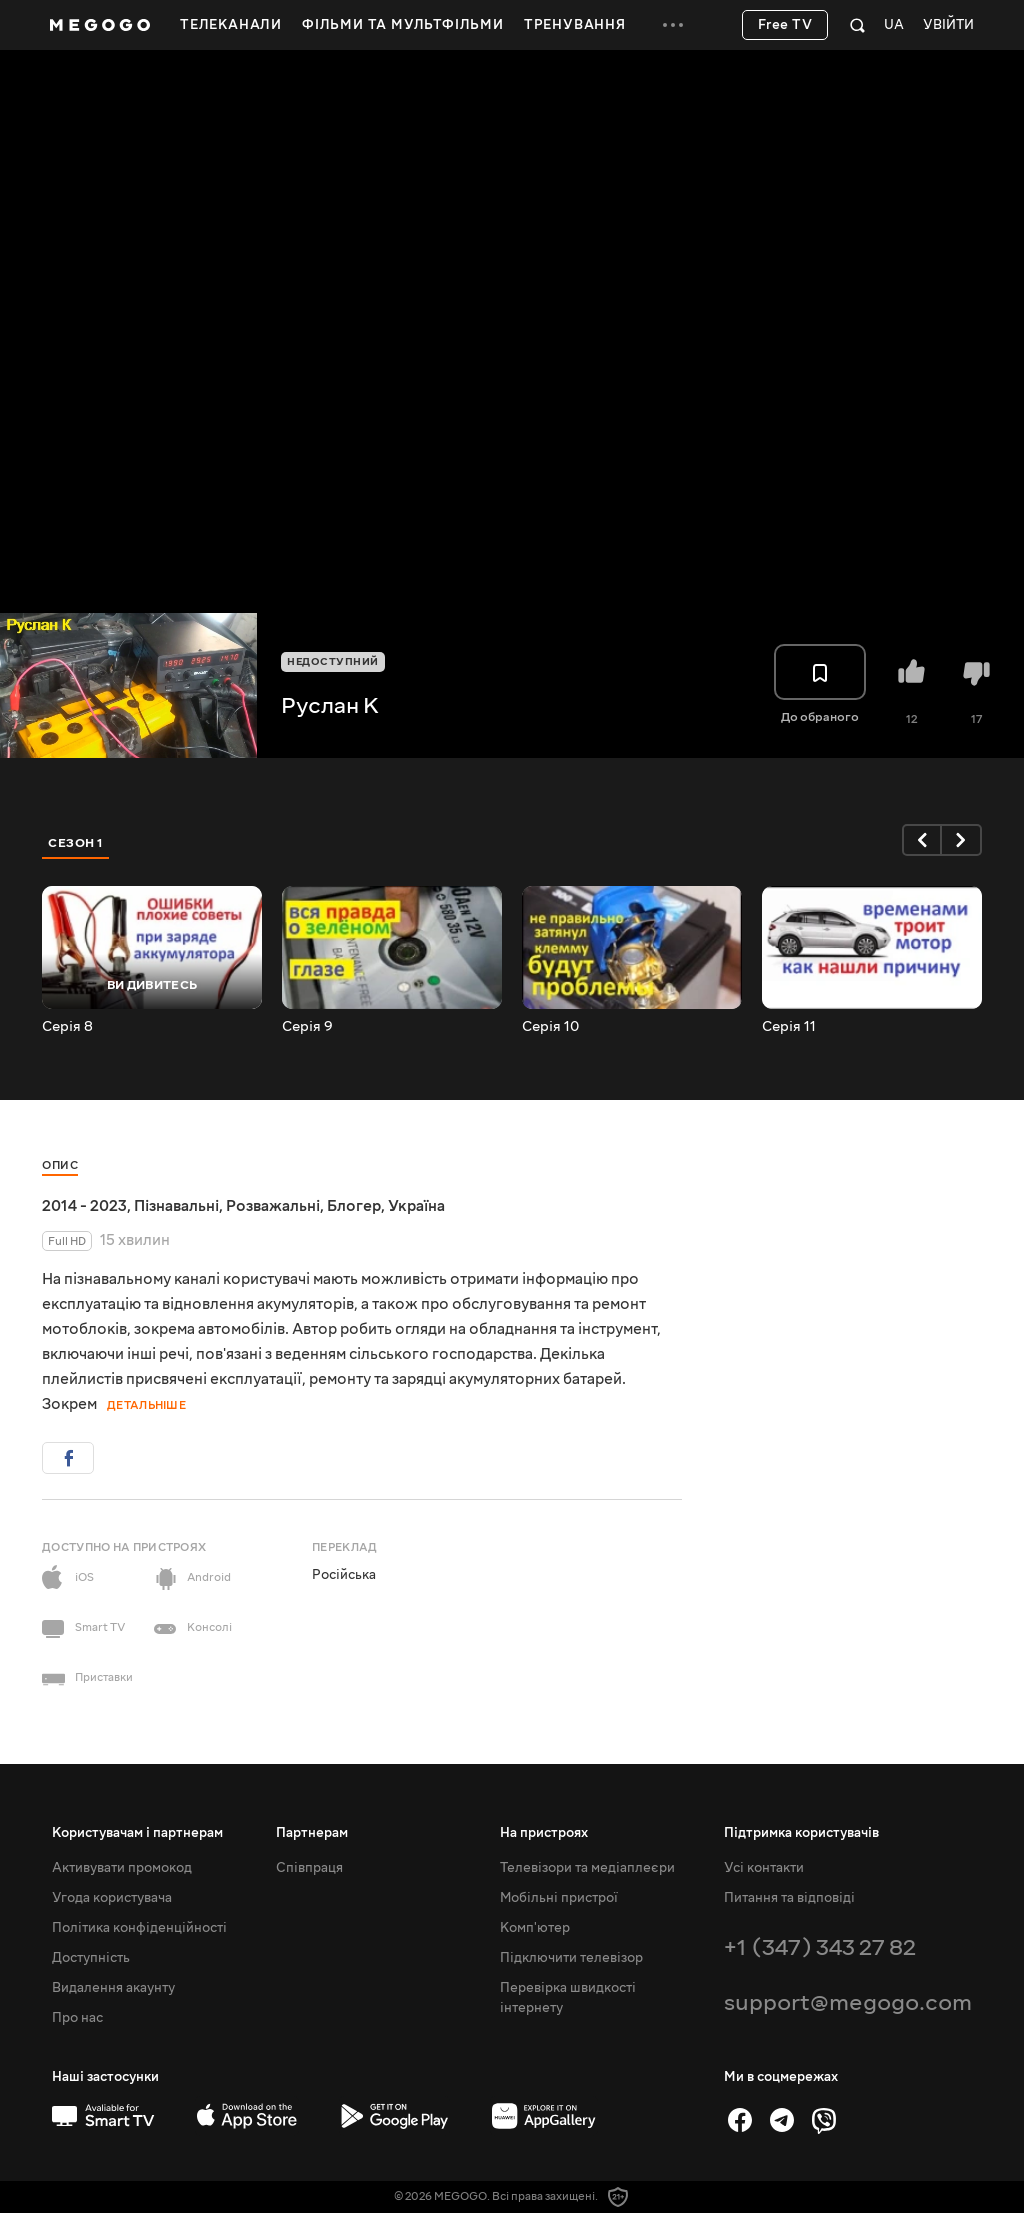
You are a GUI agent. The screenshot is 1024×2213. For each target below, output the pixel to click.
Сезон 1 (76, 843)
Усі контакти (764, 1868)
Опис (60, 1165)
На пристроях (544, 1833)
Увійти (948, 25)
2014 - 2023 (84, 1206)
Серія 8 (67, 1027)
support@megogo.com (848, 2002)
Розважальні (273, 1206)
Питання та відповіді (789, 1898)
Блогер (354, 1206)
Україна (416, 1206)
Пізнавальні (176, 1206)
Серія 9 (307, 1027)
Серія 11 (789, 1027)
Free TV (785, 25)
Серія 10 (550, 1027)
